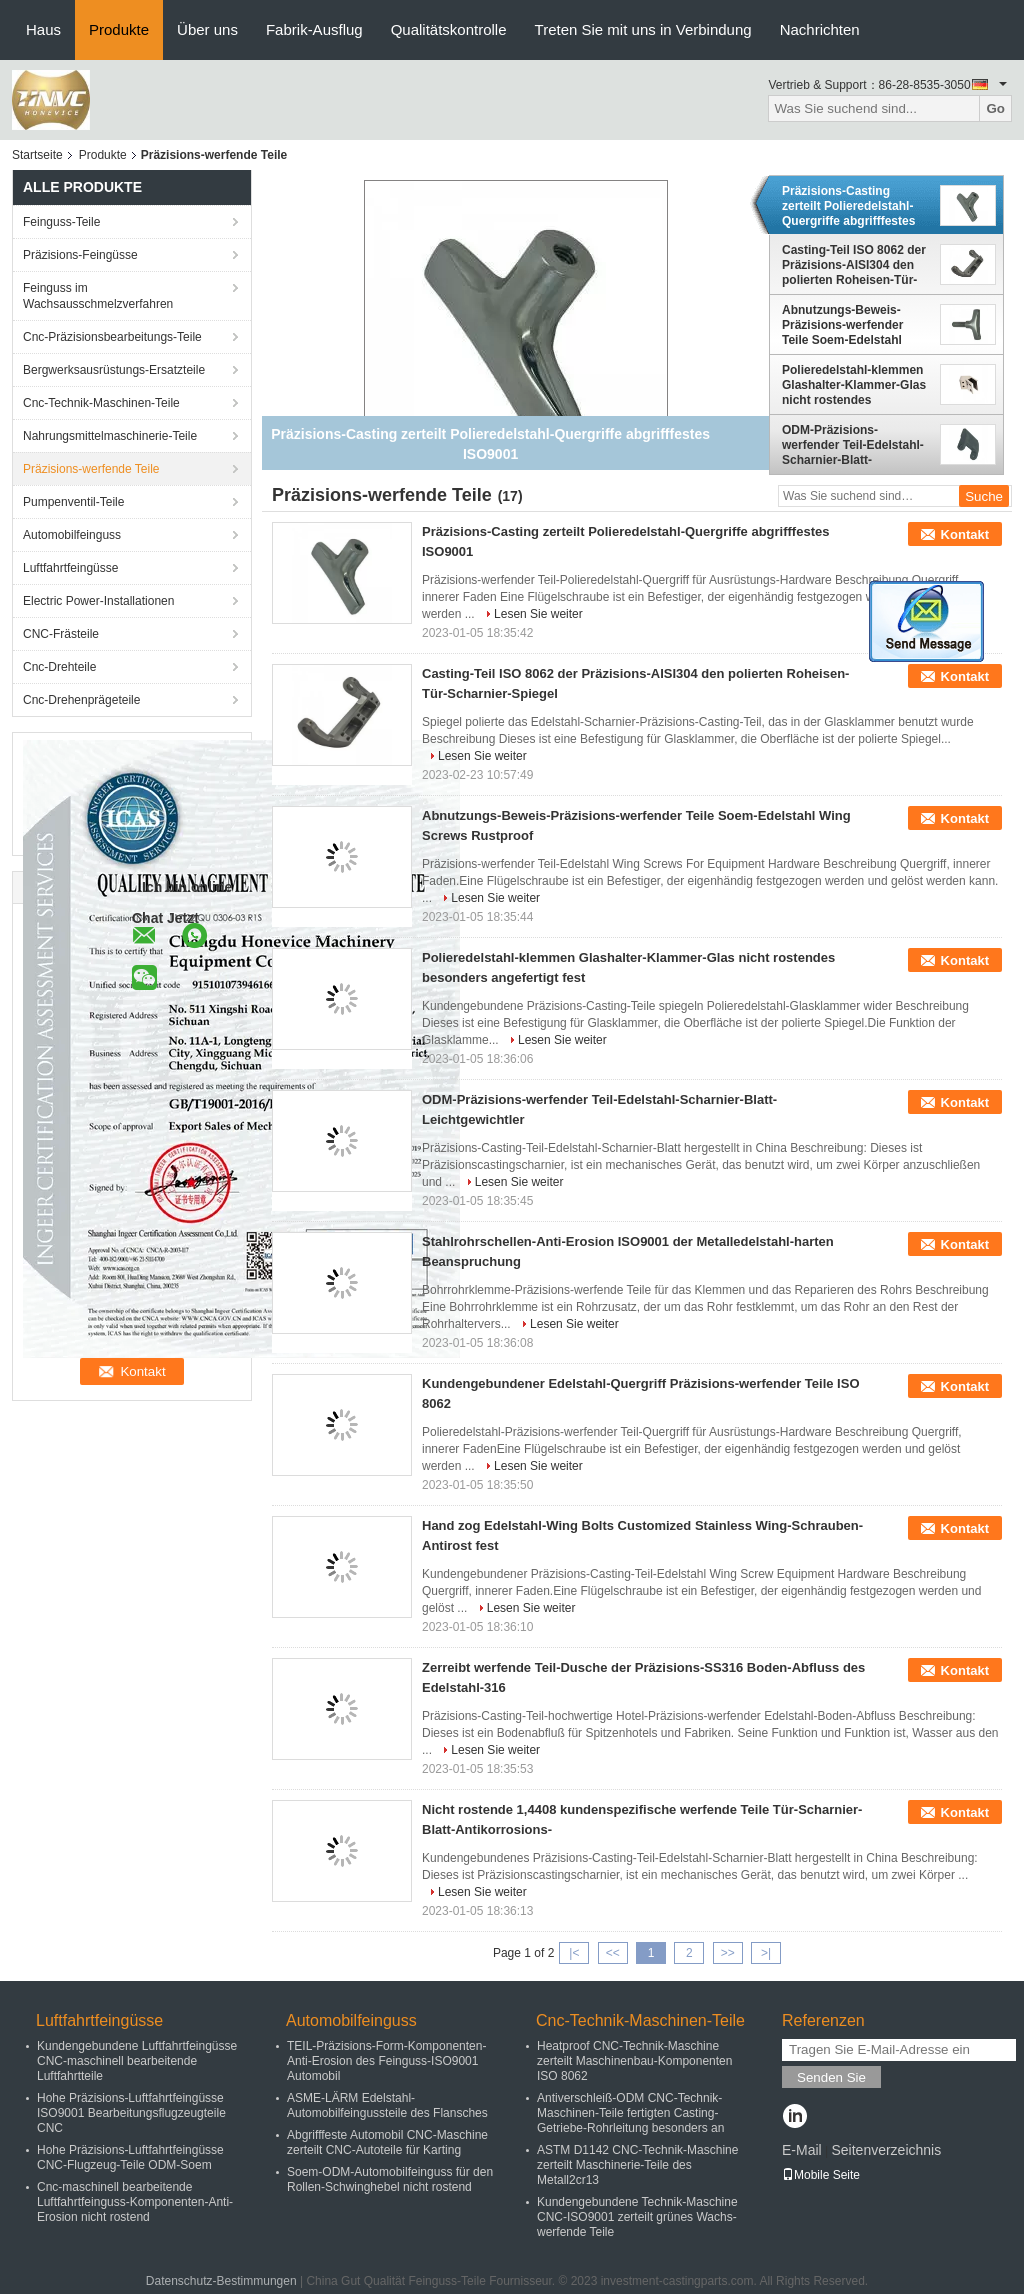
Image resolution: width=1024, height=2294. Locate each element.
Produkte (119, 29)
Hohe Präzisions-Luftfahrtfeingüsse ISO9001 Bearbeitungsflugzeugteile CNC (131, 2113)
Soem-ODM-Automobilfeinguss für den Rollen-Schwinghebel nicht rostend (390, 2179)
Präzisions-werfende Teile (91, 469)
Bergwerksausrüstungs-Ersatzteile (114, 370)
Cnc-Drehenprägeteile (81, 700)
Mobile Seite (821, 2175)
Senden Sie (831, 2077)
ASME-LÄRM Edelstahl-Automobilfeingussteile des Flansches (387, 2105)
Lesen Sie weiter (538, 614)
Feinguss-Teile (61, 222)
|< (574, 1953)
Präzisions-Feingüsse (80, 255)
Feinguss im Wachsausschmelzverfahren (98, 296)
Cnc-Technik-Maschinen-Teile (101, 403)
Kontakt (965, 534)
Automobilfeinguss (72, 535)
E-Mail (802, 2150)
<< (613, 1953)
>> (728, 1953)
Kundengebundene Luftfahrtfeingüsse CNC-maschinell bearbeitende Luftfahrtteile (137, 2061)
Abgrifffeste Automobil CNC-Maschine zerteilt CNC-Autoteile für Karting (387, 2142)
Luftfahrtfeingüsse (70, 568)
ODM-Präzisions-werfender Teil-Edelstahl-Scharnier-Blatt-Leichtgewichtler (853, 445)
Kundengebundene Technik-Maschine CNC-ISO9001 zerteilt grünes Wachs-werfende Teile (637, 2217)
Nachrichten (820, 29)
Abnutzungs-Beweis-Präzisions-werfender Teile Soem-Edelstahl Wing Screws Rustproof (849, 325)
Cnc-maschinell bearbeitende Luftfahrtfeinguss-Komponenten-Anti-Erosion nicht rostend (135, 2202)
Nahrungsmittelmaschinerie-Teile (110, 436)
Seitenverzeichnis (886, 2150)
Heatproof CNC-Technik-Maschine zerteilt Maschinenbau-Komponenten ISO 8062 (634, 2061)
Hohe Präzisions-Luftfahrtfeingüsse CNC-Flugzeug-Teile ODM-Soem (130, 2157)
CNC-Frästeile (61, 634)
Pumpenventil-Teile (73, 502)
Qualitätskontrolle (449, 29)
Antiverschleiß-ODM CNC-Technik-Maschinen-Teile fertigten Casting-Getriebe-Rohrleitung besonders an (630, 2113)
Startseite (37, 155)
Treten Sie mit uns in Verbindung (643, 29)
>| (766, 1953)
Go (995, 108)
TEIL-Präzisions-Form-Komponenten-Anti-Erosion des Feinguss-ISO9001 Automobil (386, 2061)
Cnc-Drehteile (59, 667)
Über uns (207, 29)
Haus (43, 29)
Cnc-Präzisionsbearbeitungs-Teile (112, 337)
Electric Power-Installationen (98, 601)
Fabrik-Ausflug (314, 29)
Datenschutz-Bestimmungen (221, 2281)
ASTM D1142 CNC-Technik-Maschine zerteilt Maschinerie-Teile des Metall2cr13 (637, 2165)
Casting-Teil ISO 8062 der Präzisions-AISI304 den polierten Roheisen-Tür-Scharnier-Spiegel (854, 265)
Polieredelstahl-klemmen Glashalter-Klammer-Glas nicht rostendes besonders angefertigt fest (854, 385)
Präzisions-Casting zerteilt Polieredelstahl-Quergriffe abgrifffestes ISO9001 (848, 206)
